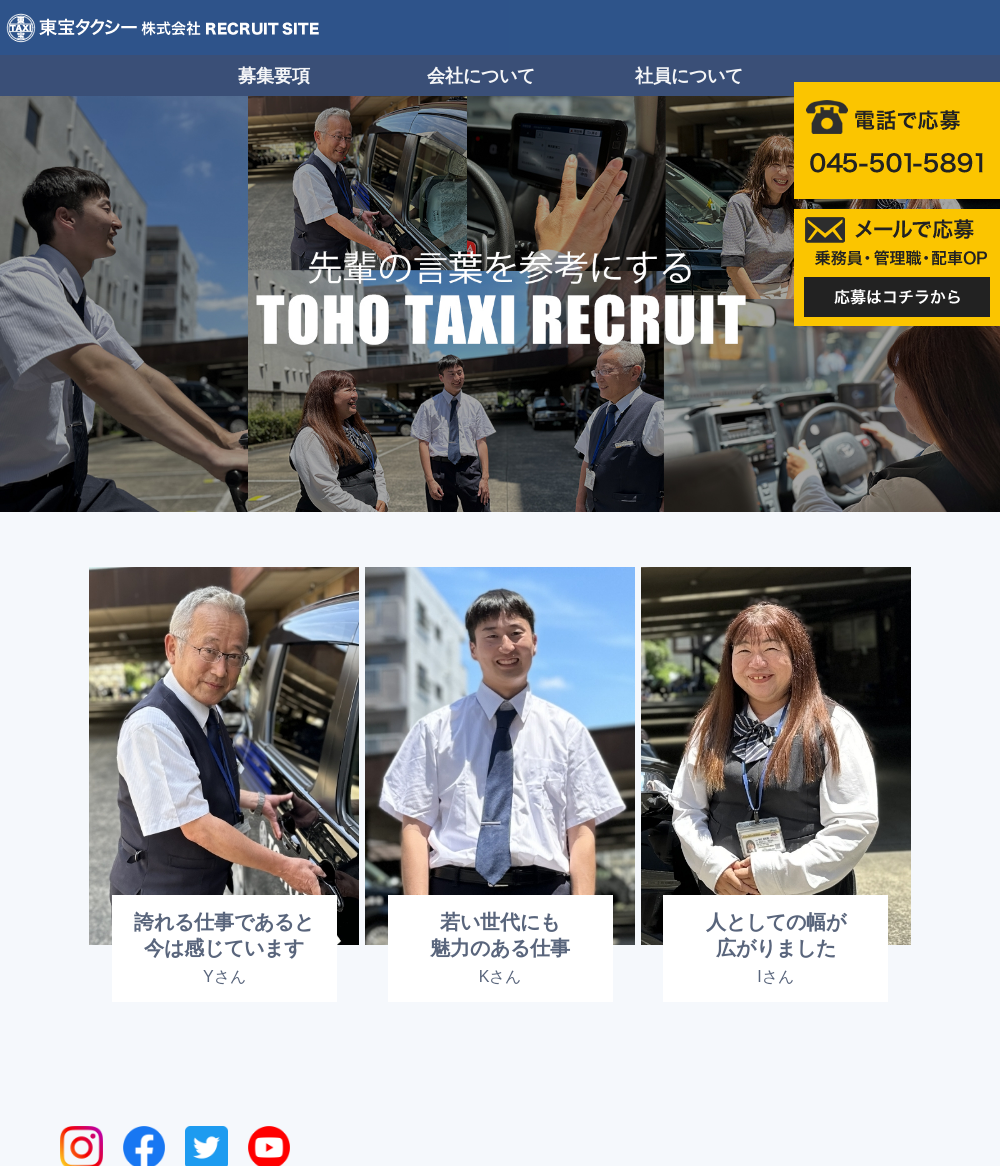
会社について (481, 76)
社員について (689, 76)
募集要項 (274, 76)
